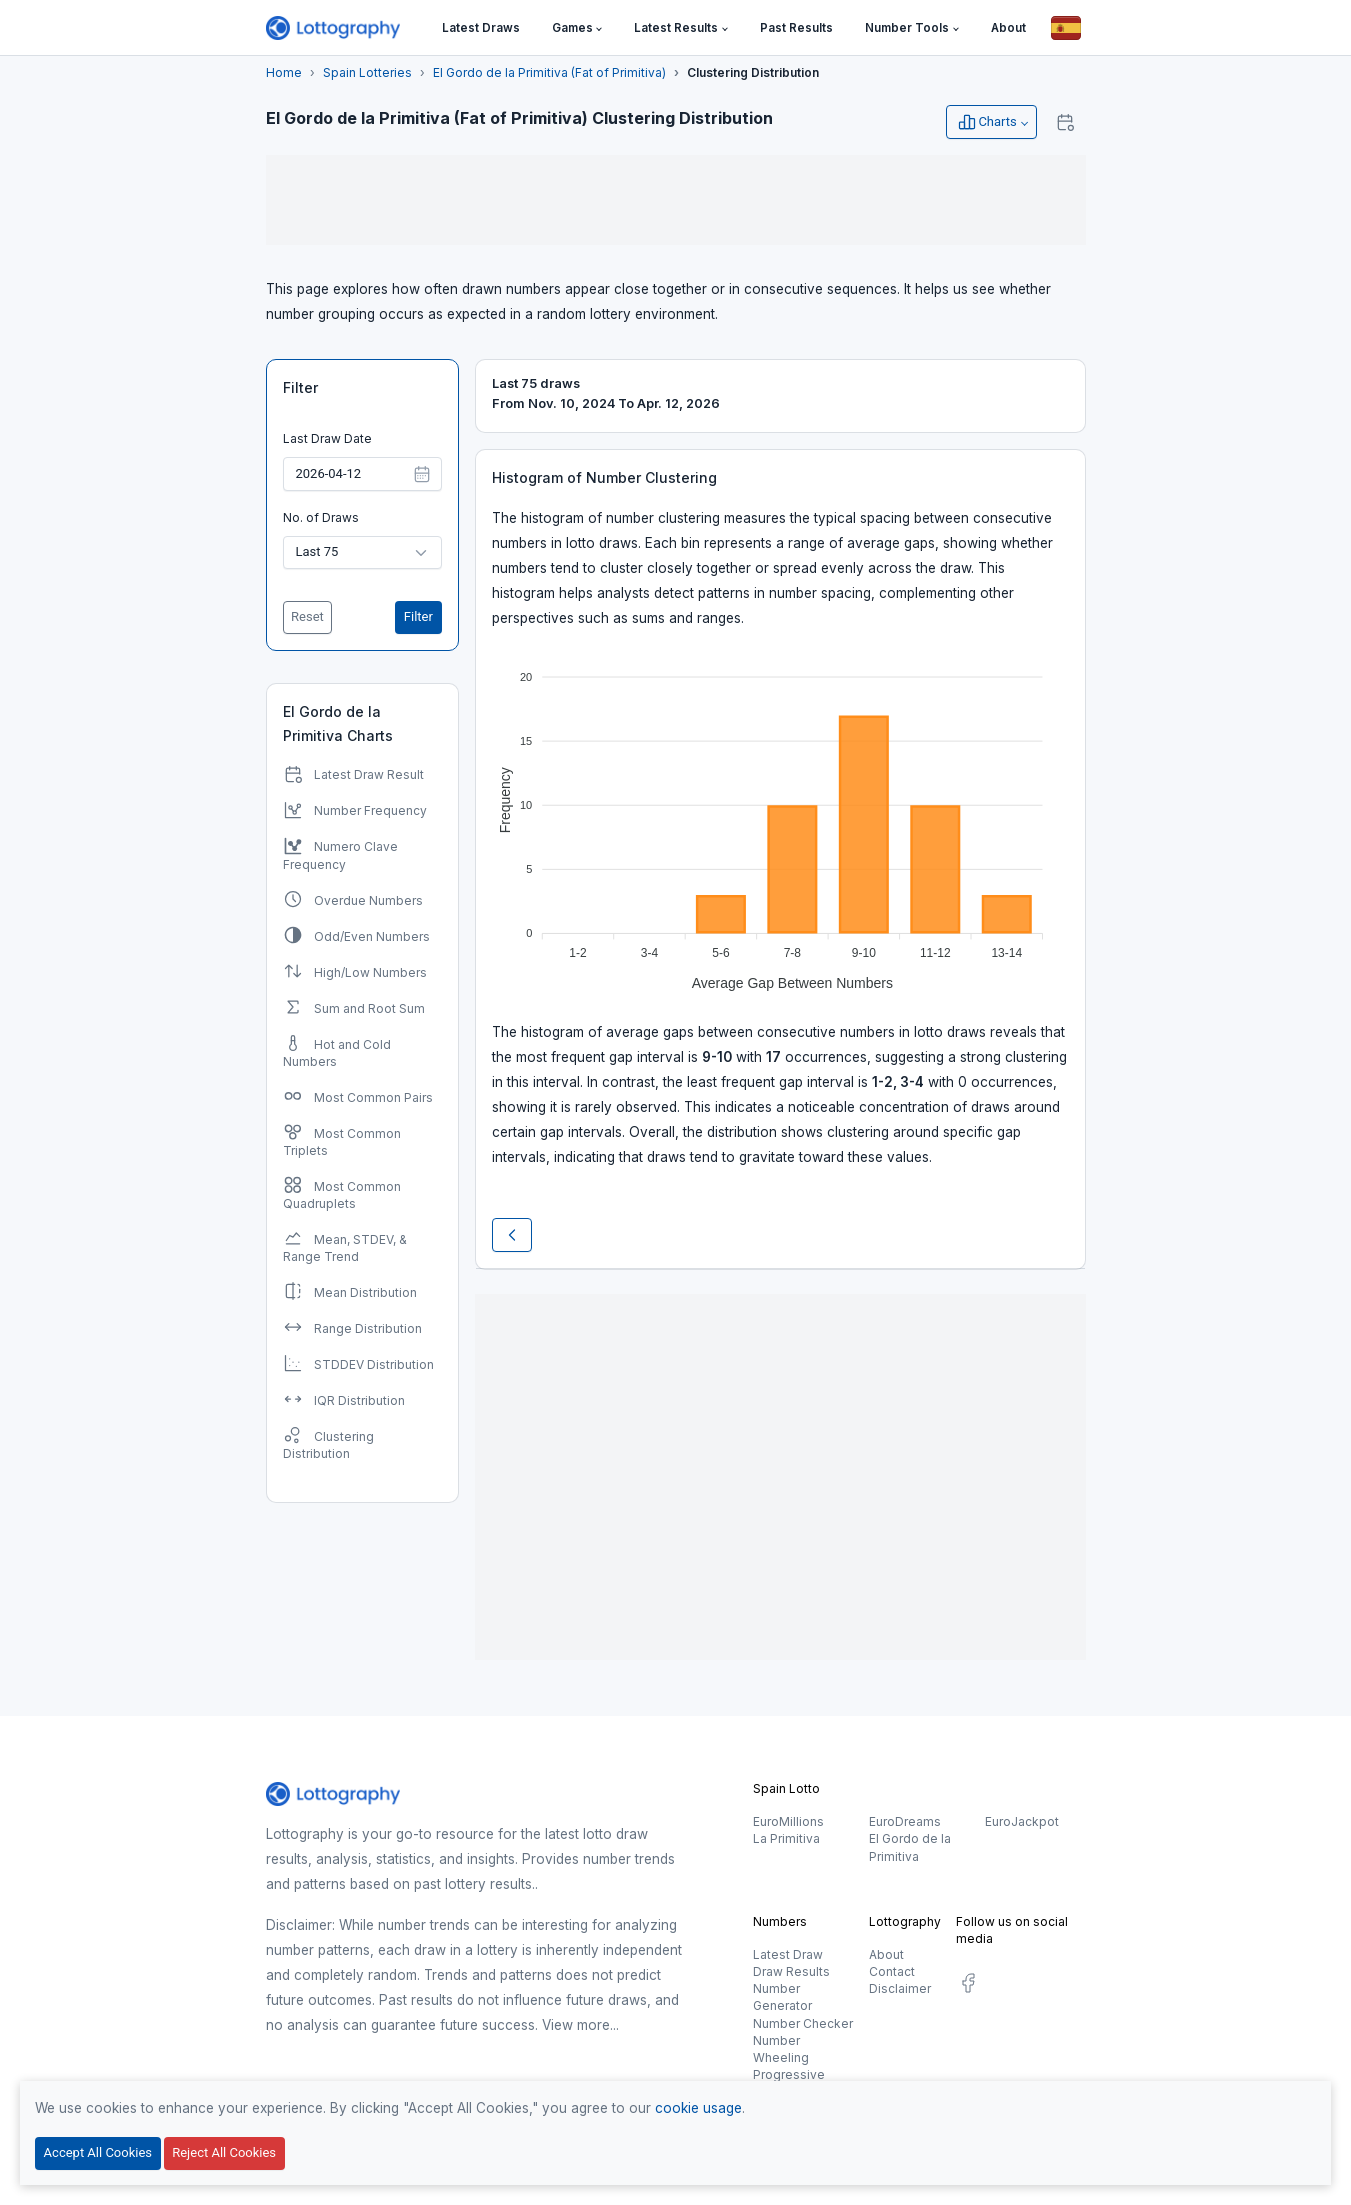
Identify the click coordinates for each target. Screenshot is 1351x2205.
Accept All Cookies (98, 2152)
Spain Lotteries (367, 72)
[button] (577, 28)
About (886, 1954)
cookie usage (698, 2108)
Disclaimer (900, 1988)
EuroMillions (788, 1821)
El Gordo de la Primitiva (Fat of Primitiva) (549, 72)
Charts (987, 122)
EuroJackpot (1022, 1821)
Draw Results (791, 1971)
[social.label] (968, 1986)
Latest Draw (788, 1954)
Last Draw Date (327, 438)
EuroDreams (905, 1821)
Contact (892, 1971)
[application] (780, 822)
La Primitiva (786, 1838)
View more (576, 2025)
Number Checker (803, 2023)
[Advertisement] (676, 200)
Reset (307, 616)
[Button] (1066, 28)
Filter (300, 387)
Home (284, 72)
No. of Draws (321, 517)
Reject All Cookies (224, 2152)
